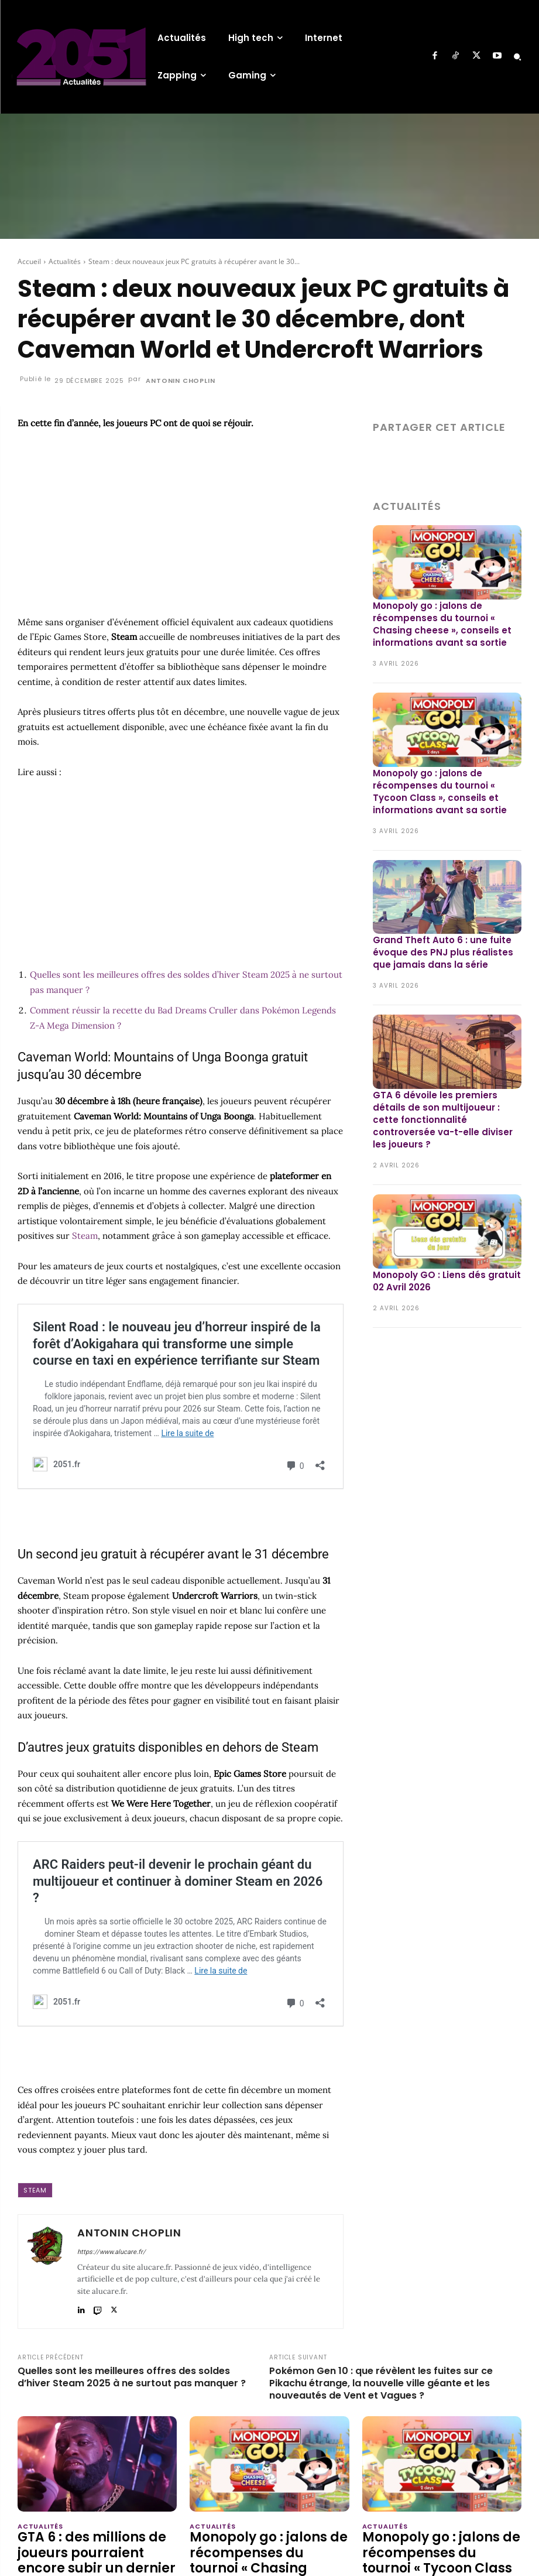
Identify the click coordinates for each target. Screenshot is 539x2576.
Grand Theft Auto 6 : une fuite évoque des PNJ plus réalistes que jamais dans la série (443, 952)
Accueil (29, 261)
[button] (517, 57)
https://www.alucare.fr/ (111, 2252)
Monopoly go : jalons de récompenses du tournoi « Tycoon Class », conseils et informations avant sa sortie (440, 791)
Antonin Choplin (180, 380)
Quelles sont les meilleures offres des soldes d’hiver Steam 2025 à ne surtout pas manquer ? (132, 2377)
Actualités (65, 261)
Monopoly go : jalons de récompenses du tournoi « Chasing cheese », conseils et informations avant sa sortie (442, 624)
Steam (85, 1235)
